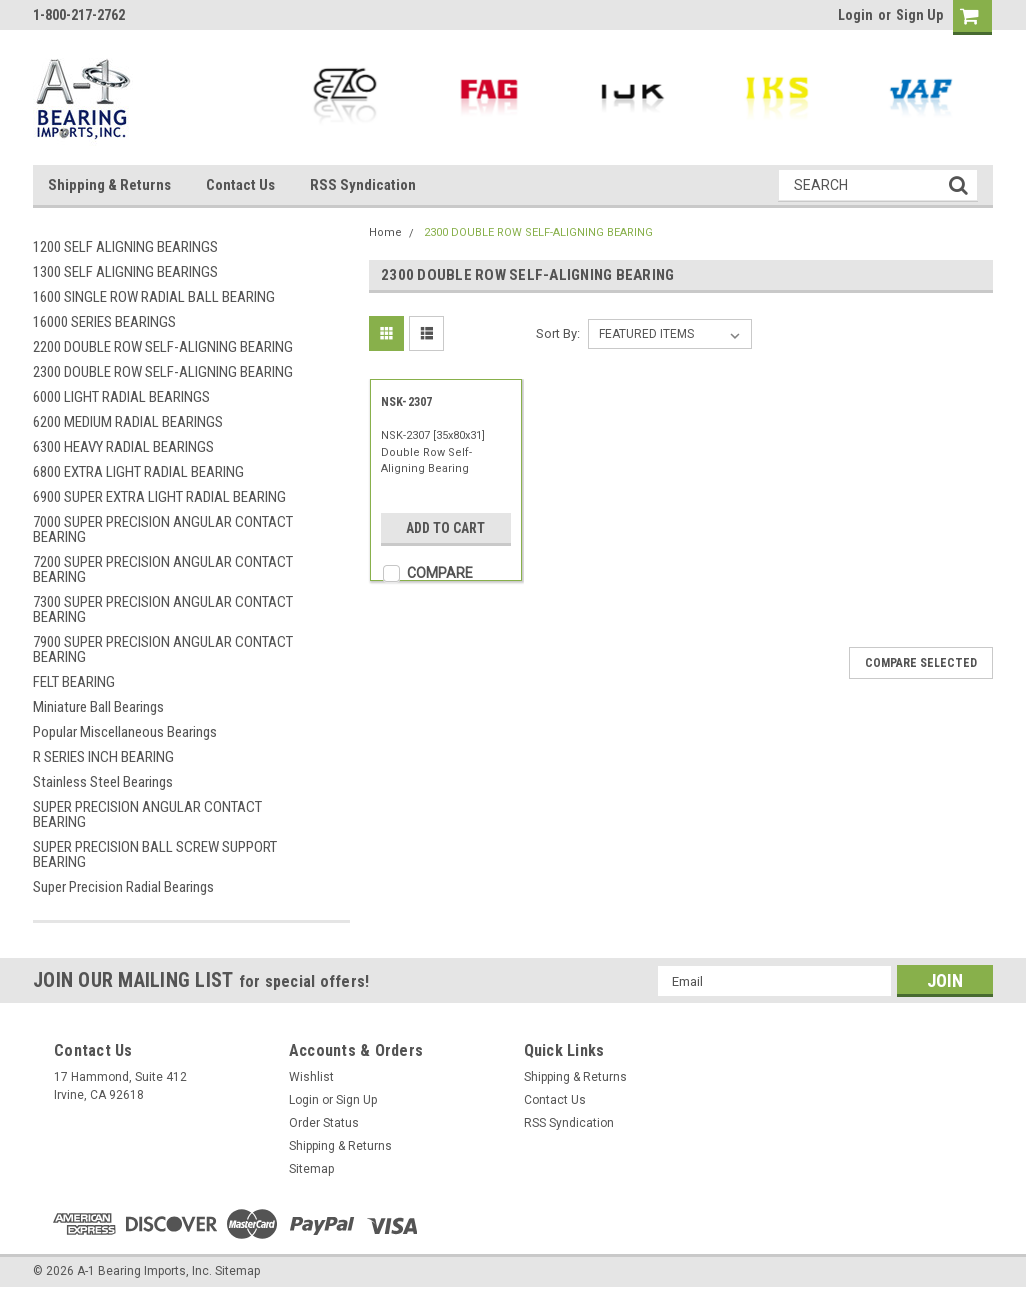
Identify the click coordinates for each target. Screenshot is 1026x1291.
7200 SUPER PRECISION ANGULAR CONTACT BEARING (163, 569)
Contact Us (240, 185)
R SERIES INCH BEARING (103, 757)
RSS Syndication (363, 185)
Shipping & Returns (109, 185)
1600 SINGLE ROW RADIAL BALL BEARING (154, 297)
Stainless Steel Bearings (103, 782)
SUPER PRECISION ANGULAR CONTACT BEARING (147, 814)
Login (855, 15)
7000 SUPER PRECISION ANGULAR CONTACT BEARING (163, 529)
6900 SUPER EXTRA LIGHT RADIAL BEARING (159, 497)
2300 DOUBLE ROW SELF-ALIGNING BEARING (163, 372)
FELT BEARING (74, 682)
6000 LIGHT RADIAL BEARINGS (121, 397)
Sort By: (558, 333)
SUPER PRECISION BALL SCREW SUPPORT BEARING (155, 854)
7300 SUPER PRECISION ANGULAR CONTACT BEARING (163, 609)
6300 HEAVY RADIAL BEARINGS (123, 447)
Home (385, 232)
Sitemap (311, 1169)
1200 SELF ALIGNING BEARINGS (125, 247)
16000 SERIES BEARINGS (104, 322)
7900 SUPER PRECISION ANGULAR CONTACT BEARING (163, 649)
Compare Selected (921, 663)
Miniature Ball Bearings (98, 707)
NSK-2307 (407, 402)
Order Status (324, 1123)
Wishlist (311, 1077)
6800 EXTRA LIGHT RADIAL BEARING (138, 472)
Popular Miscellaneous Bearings (125, 732)
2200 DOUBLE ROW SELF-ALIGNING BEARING (163, 347)
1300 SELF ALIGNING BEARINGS (125, 272)
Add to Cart (445, 528)
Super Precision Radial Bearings (123, 887)
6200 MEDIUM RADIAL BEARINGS (128, 422)
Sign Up (919, 15)
